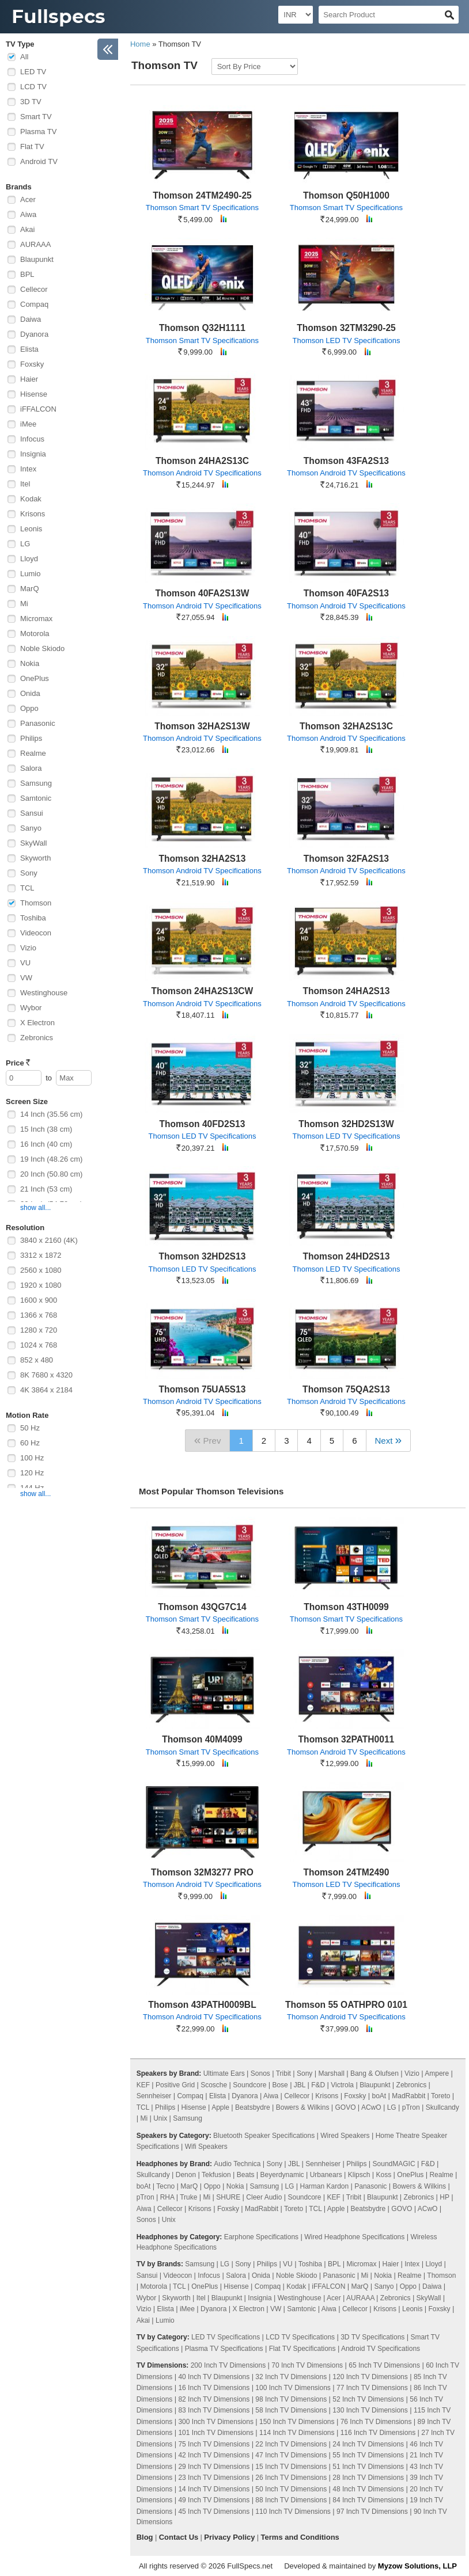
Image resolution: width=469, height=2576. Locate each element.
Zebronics (36, 1037)
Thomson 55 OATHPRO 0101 (346, 2005)
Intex (28, 469)
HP (444, 2197)
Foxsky (32, 364)
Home (140, 44)
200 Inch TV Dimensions (228, 2365)
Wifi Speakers (206, 2147)
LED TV (33, 71)
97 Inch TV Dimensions (372, 2511)
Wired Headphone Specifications (354, 2237)
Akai (27, 229)
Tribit (283, 2073)
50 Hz (30, 1428)
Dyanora (34, 334)
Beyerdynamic (282, 2175)
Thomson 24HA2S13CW (203, 991)
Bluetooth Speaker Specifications (264, 2136)
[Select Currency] (295, 15)
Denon (186, 2175)
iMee (28, 424)
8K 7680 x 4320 (46, 1375)
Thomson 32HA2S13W (202, 726)
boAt (379, 2096)
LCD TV (33, 86)
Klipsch (359, 2175)
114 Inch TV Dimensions (297, 2433)
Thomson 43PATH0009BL (202, 2005)
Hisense (33, 394)
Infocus (32, 439)
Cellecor (34, 289)
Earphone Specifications (261, 2237)
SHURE (228, 2197)
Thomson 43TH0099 (346, 1607)
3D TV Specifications (372, 2337)
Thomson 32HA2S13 (202, 858)
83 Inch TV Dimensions (213, 2410)
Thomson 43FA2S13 (346, 461)
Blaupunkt (37, 259)
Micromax (36, 618)
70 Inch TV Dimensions (307, 2365)
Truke (188, 2197)
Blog (145, 2537)
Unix (160, 2118)
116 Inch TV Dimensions (378, 2433)
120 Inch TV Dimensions (370, 2377)
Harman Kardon (324, 2186)
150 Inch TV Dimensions (297, 2422)
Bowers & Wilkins (303, 2107)
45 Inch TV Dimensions (213, 2511)
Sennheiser (154, 2096)
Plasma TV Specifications (224, 2349)
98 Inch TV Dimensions (291, 2399)
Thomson (35, 903)
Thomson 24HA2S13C (202, 461)
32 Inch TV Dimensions (291, 2377)
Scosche (214, 2085)
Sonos (260, 2073)
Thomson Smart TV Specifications (202, 207)
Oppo (29, 708)
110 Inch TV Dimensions (293, 2511)
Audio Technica (237, 2164)
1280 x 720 (38, 1330)
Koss (384, 2175)
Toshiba (33, 918)
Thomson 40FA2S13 (346, 593)
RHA (167, 2197)
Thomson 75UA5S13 (202, 1389)
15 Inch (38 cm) (46, 1129)
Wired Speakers (344, 2136)
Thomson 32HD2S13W (346, 1124)
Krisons (32, 513)
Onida (30, 693)
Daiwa (30, 319)
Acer (28, 199)
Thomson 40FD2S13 (202, 1124)
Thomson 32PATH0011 (346, 1739)
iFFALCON (38, 409)
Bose (280, 2085)
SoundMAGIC (394, 2164)
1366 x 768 (38, 1315)
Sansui (31, 813)
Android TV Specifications (380, 2349)
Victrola (342, 2085)
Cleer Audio (264, 2197)
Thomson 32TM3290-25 (346, 328)
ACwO (371, 2107)
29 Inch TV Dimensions (213, 2467)
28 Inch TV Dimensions (368, 2478)
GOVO (345, 2107)
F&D (318, 2085)
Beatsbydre (252, 2107)
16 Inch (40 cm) (46, 1144)
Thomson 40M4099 (202, 1739)
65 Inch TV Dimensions (384, 2365)
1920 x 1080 (41, 1285)
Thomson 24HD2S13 (346, 1256)
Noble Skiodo (42, 648)
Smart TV (36, 116)
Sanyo (30, 828)
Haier (29, 379)
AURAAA (35, 244)
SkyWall (33, 843)
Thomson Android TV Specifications (202, 473)
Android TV (39, 161)
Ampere (437, 2073)
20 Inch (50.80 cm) (51, 1174)
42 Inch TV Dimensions (213, 2455)
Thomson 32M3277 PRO (202, 1872)
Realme (33, 753)
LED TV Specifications (225, 2337)
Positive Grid (175, 2085)
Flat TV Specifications (302, 2349)
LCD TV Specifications (300, 2337)
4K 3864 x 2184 (46, 1390)
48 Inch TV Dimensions (368, 2489)
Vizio (28, 947)
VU (25, 962)
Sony (28, 873)
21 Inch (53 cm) (46, 1189)
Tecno (165, 2186)
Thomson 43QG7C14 (202, 1607)
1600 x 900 (38, 1300)
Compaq (34, 304)
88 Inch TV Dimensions (291, 2500)
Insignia (33, 454)
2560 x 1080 (41, 1270)
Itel (25, 484)
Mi (24, 603)
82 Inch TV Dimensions (213, 2399)
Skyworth (35, 858)
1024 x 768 (38, 1345)
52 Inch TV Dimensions (368, 2399)
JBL (299, 2085)
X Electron (37, 1022)
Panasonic (37, 723)
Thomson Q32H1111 (202, 328)
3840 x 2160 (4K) (49, 1240)
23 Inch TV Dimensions (213, 2478)
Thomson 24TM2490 (346, 1872)
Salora (31, 768)
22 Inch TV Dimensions (291, 2444)
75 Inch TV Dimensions (213, 2444)
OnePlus (34, 678)
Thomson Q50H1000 (346, 195)
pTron (411, 2107)
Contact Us (179, 2537)
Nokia (29, 663)
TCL (27, 888)
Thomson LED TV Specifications (346, 340)
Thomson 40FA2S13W (202, 593)
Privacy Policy (229, 2537)
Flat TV (32, 146)
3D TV (30, 101)
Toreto (440, 2096)
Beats (246, 2175)
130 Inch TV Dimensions (370, 2410)
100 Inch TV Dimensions (293, 2388)
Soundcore (249, 2085)
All (24, 56)
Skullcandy (442, 2107)
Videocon (35, 933)
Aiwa (28, 214)
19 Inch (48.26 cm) (51, 1159)
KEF (143, 2085)
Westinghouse (43, 992)
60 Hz (30, 1443)
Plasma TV (38, 131)
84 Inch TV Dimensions (368, 2500)
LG (25, 543)
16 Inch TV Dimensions (213, 2388)
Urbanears (326, 2175)
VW (26, 977)
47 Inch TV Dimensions (291, 2455)
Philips (31, 738)
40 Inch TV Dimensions (213, 2377)
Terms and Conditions (300, 2537)
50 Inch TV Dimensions (291, 2489)
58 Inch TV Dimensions (291, 2410)
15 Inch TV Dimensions (291, 2467)
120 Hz (32, 1472)
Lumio (30, 573)
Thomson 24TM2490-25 (202, 195)
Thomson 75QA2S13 (346, 1389)
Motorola (35, 633)
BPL (27, 274)
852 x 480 (36, 1360)
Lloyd (29, 558)
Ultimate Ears (224, 2073)
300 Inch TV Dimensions (216, 2422)
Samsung (36, 783)
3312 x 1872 (41, 1255)
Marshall (331, 2073)
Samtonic (35, 798)
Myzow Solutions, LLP (417, 2566)
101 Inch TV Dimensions (216, 2433)
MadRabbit (408, 2096)
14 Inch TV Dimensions (213, 2489)
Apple (220, 2107)
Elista (29, 349)
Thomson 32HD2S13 (202, 1256)
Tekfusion (216, 2175)
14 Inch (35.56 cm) (51, 1114)
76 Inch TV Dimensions (376, 2422)
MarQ (29, 588)
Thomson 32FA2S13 (346, 858)
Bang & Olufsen (374, 2073)
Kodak (30, 498)
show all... (35, 1208)
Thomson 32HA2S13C (346, 726)
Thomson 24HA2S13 (346, 991)
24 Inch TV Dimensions (368, 2444)
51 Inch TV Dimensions (368, 2467)
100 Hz (32, 1457)
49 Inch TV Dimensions (213, 2500)
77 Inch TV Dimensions (372, 2388)
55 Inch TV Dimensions (368, 2455)
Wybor (30, 1007)
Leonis (31, 528)
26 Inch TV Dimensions (291, 2478)
